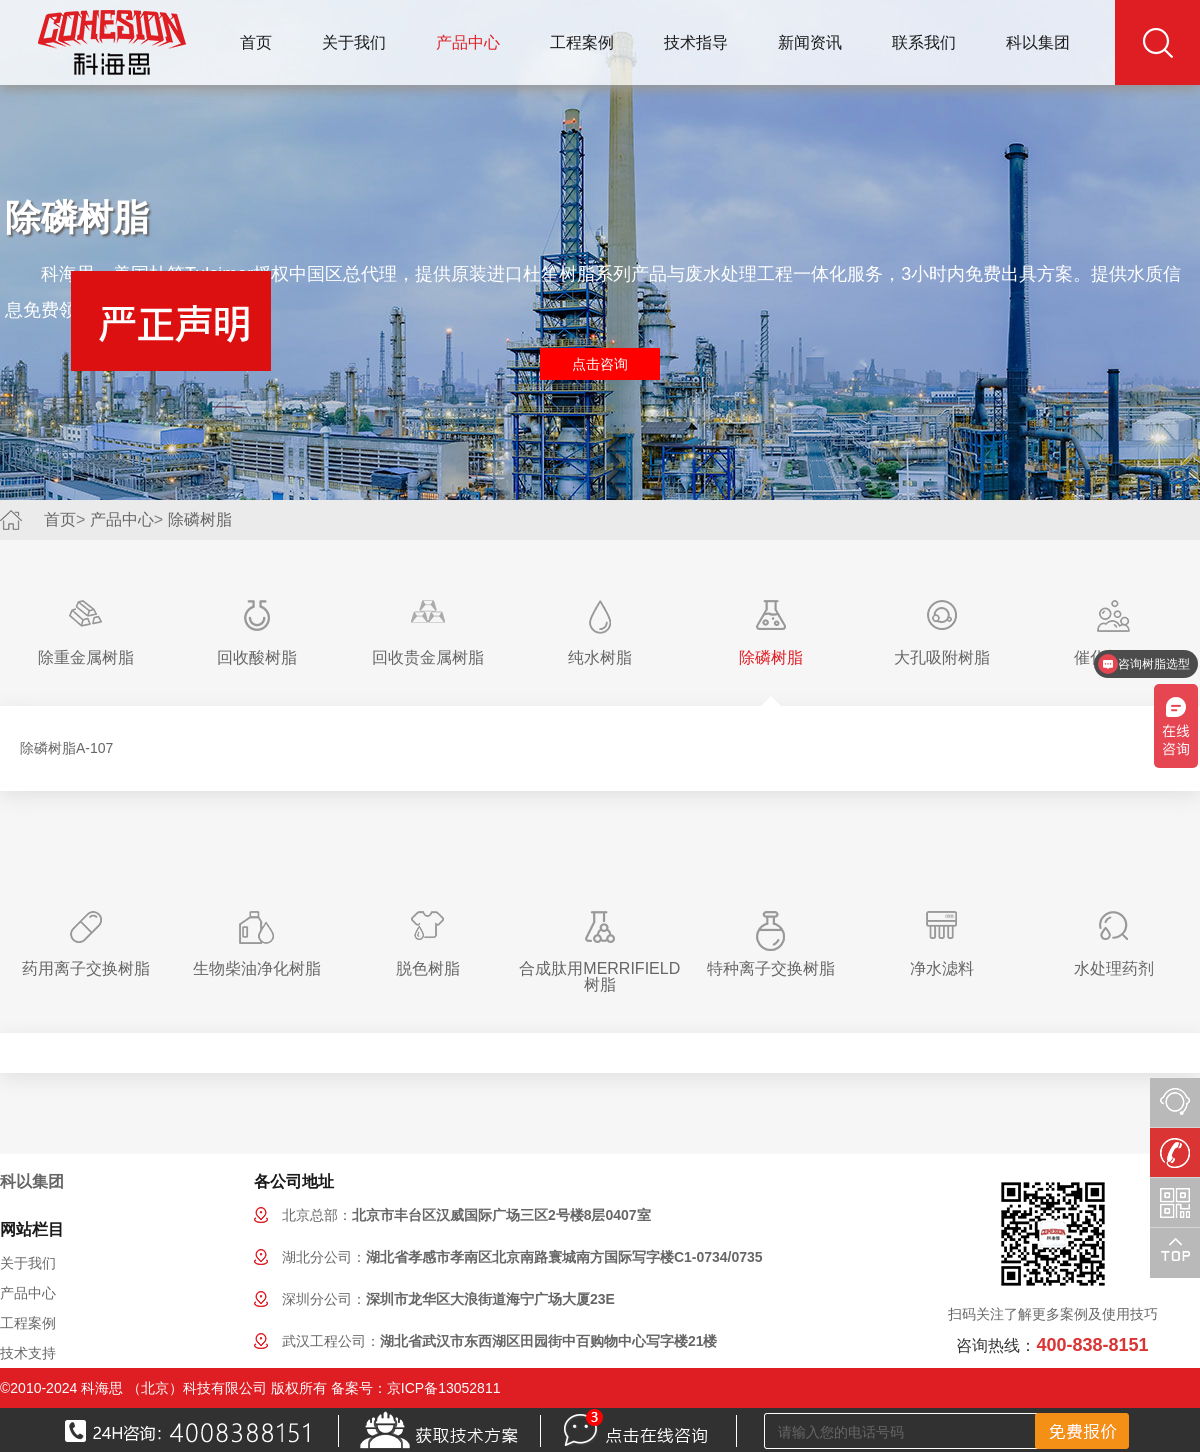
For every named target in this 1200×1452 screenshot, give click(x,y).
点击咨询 (600, 364)
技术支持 (28, 1353)
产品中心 (468, 42)
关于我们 (354, 42)
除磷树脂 (200, 519)
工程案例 (582, 42)
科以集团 (1038, 42)
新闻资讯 (810, 42)
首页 (256, 42)
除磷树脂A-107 (66, 748)
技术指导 (696, 42)
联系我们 (924, 42)
